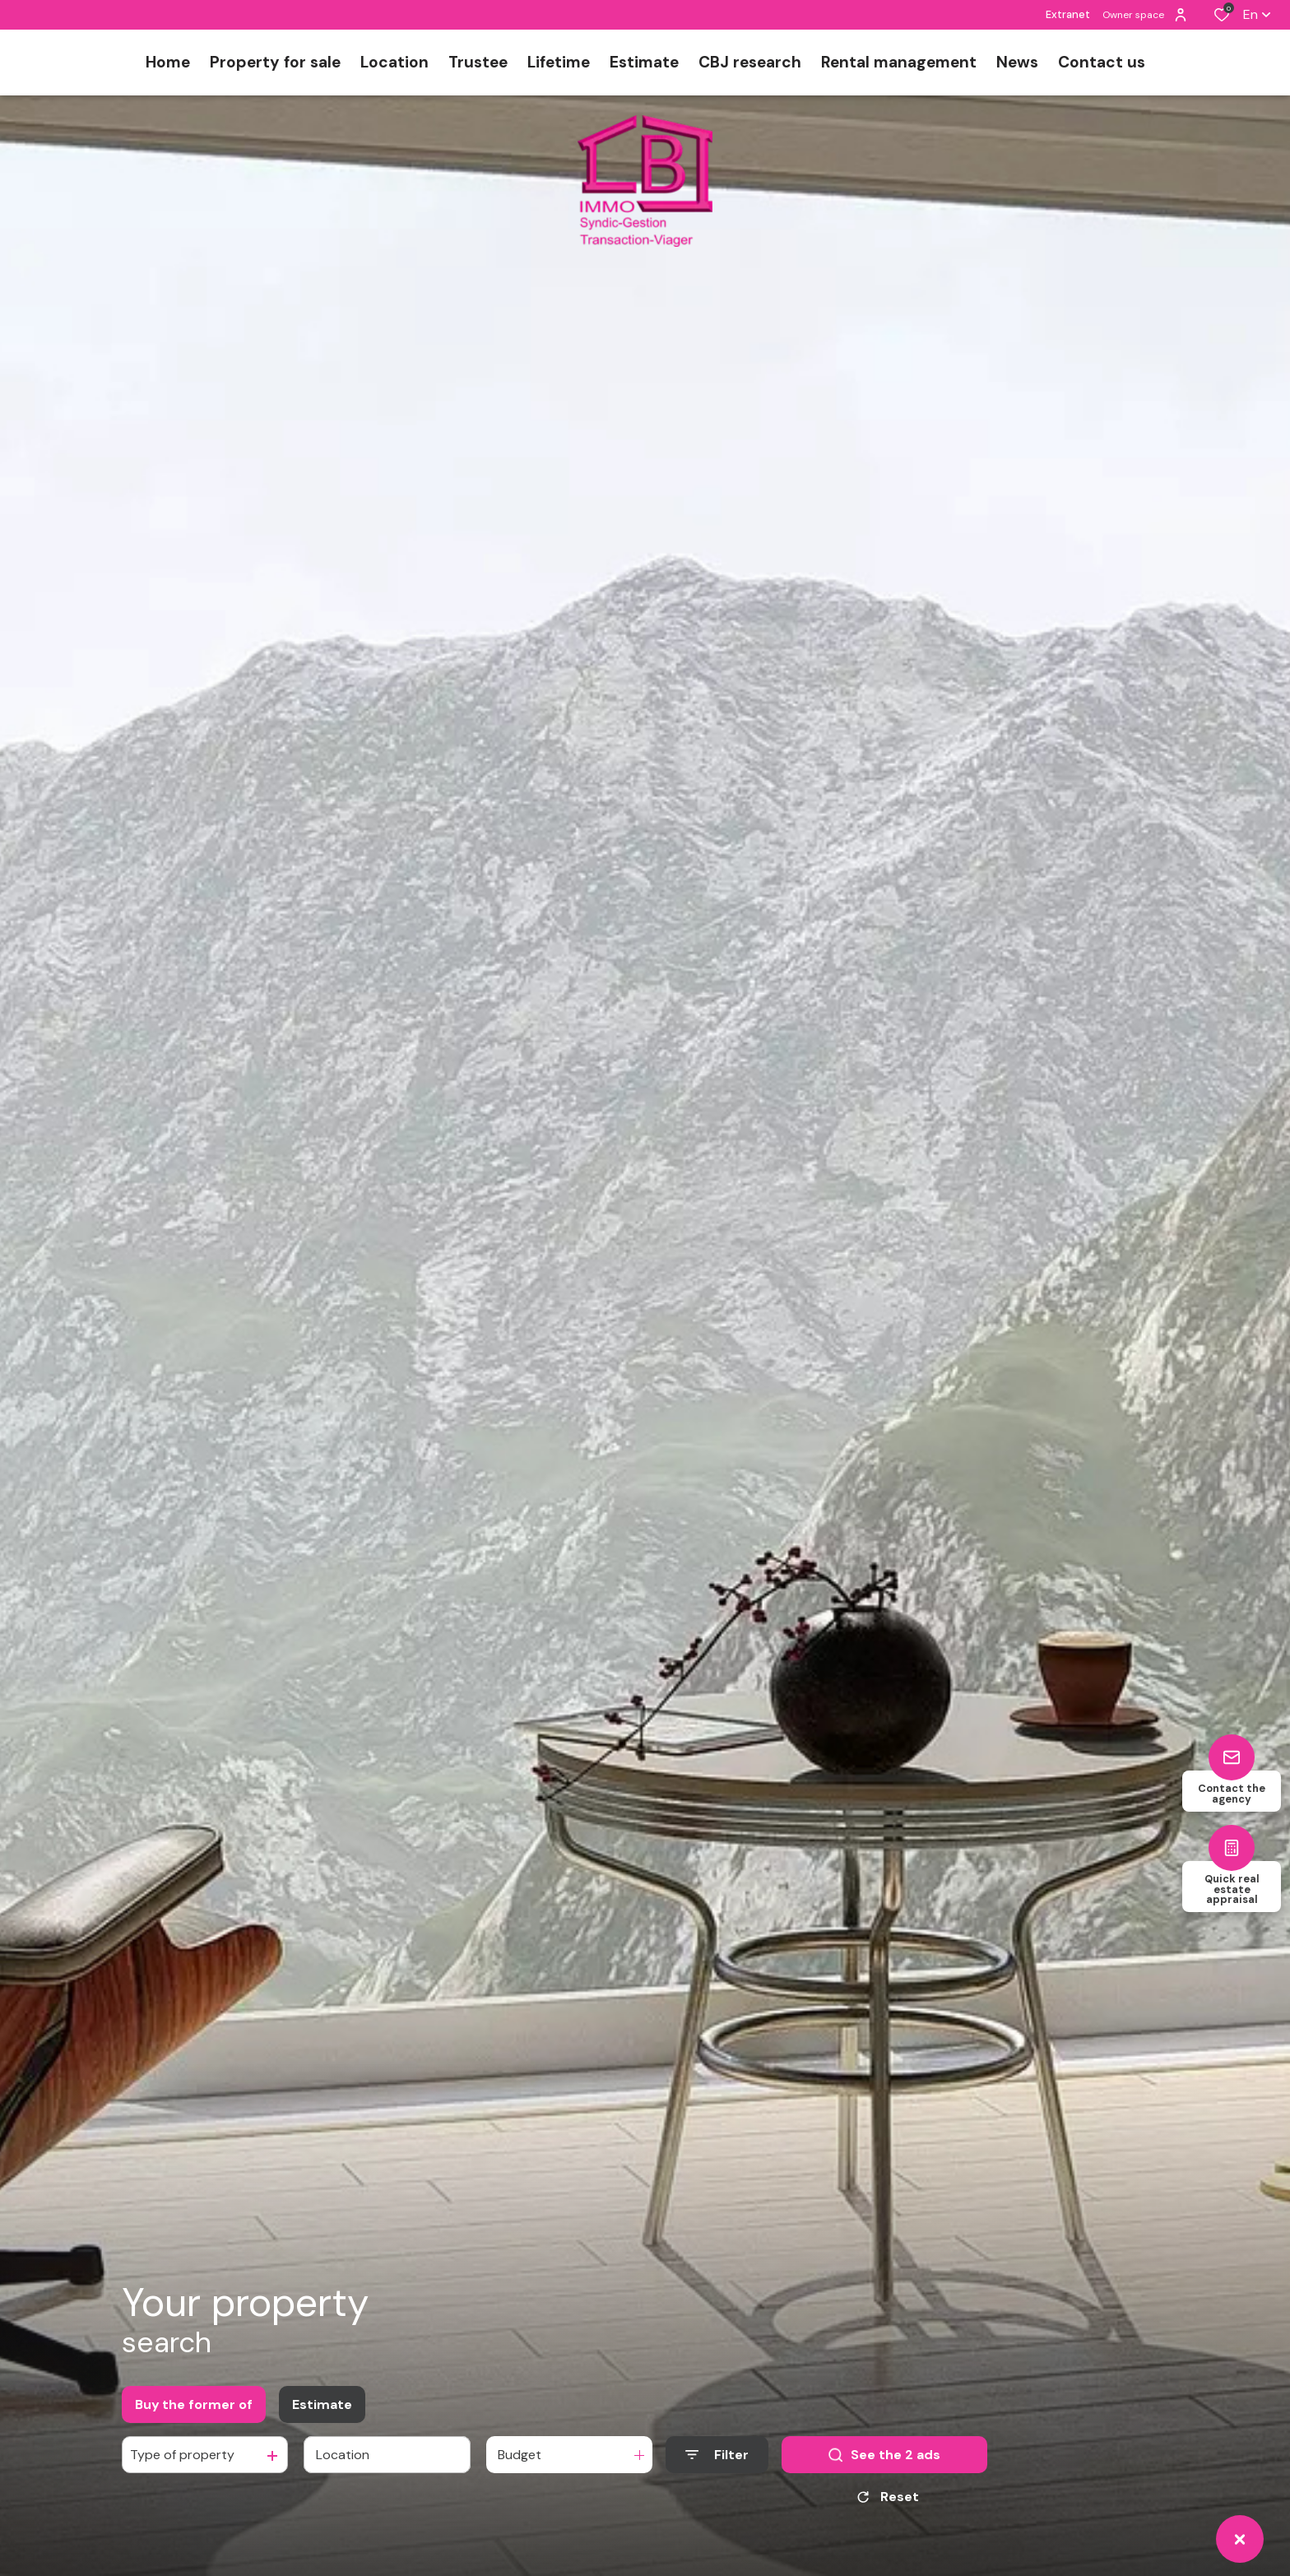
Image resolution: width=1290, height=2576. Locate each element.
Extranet (1068, 14)
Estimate (322, 2404)
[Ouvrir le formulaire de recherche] (717, 2454)
